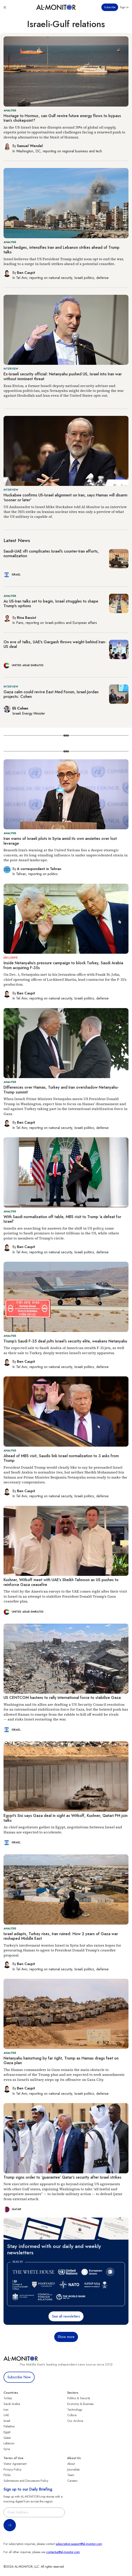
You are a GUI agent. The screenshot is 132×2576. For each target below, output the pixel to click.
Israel (7, 2421)
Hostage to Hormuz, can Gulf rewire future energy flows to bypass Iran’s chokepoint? (62, 118)
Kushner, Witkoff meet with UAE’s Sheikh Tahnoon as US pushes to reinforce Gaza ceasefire (61, 1582)
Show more (66, 2336)
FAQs (7, 2475)
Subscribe (109, 7)
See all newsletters (66, 2316)
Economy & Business (80, 2404)
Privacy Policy (12, 2469)
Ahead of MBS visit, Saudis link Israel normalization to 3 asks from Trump (61, 1458)
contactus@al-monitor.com (63, 2552)
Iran (6, 2409)
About (71, 2464)
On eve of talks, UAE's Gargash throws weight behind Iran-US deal (55, 644)
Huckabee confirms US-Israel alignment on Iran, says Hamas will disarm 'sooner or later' (65, 497)
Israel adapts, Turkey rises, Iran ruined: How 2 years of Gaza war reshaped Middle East (61, 1936)
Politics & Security (78, 2398)
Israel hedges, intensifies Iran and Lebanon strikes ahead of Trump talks (61, 250)
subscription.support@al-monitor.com (79, 2544)
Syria (7, 2449)
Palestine (9, 2426)
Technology (74, 2409)
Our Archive (75, 2421)
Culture (71, 2415)
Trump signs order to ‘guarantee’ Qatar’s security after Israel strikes (62, 2177)
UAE (6, 2415)
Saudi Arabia (12, 2404)
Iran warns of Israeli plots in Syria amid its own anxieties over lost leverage (60, 841)
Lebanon (9, 2443)
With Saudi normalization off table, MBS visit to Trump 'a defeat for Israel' (62, 1219)
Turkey (8, 2398)
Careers (72, 2480)
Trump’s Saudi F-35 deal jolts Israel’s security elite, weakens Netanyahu (65, 1341)
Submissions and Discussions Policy (26, 2480)
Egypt (7, 2432)
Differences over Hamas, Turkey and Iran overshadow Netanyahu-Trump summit (61, 1089)
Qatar (7, 2438)
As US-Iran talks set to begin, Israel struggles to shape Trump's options (51, 603)
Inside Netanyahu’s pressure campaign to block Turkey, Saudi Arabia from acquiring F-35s (63, 965)
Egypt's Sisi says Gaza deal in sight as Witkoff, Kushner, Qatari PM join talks (66, 1818)
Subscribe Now (19, 2377)
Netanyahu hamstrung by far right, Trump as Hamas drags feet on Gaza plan (61, 2060)
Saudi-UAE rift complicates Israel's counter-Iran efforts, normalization (51, 553)
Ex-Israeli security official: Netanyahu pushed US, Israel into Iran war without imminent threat (63, 376)
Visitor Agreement (15, 2464)
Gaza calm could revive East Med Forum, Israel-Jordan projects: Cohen (51, 694)
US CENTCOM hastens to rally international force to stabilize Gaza (62, 1697)
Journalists (73, 2469)
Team (70, 2475)
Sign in (124, 7)
